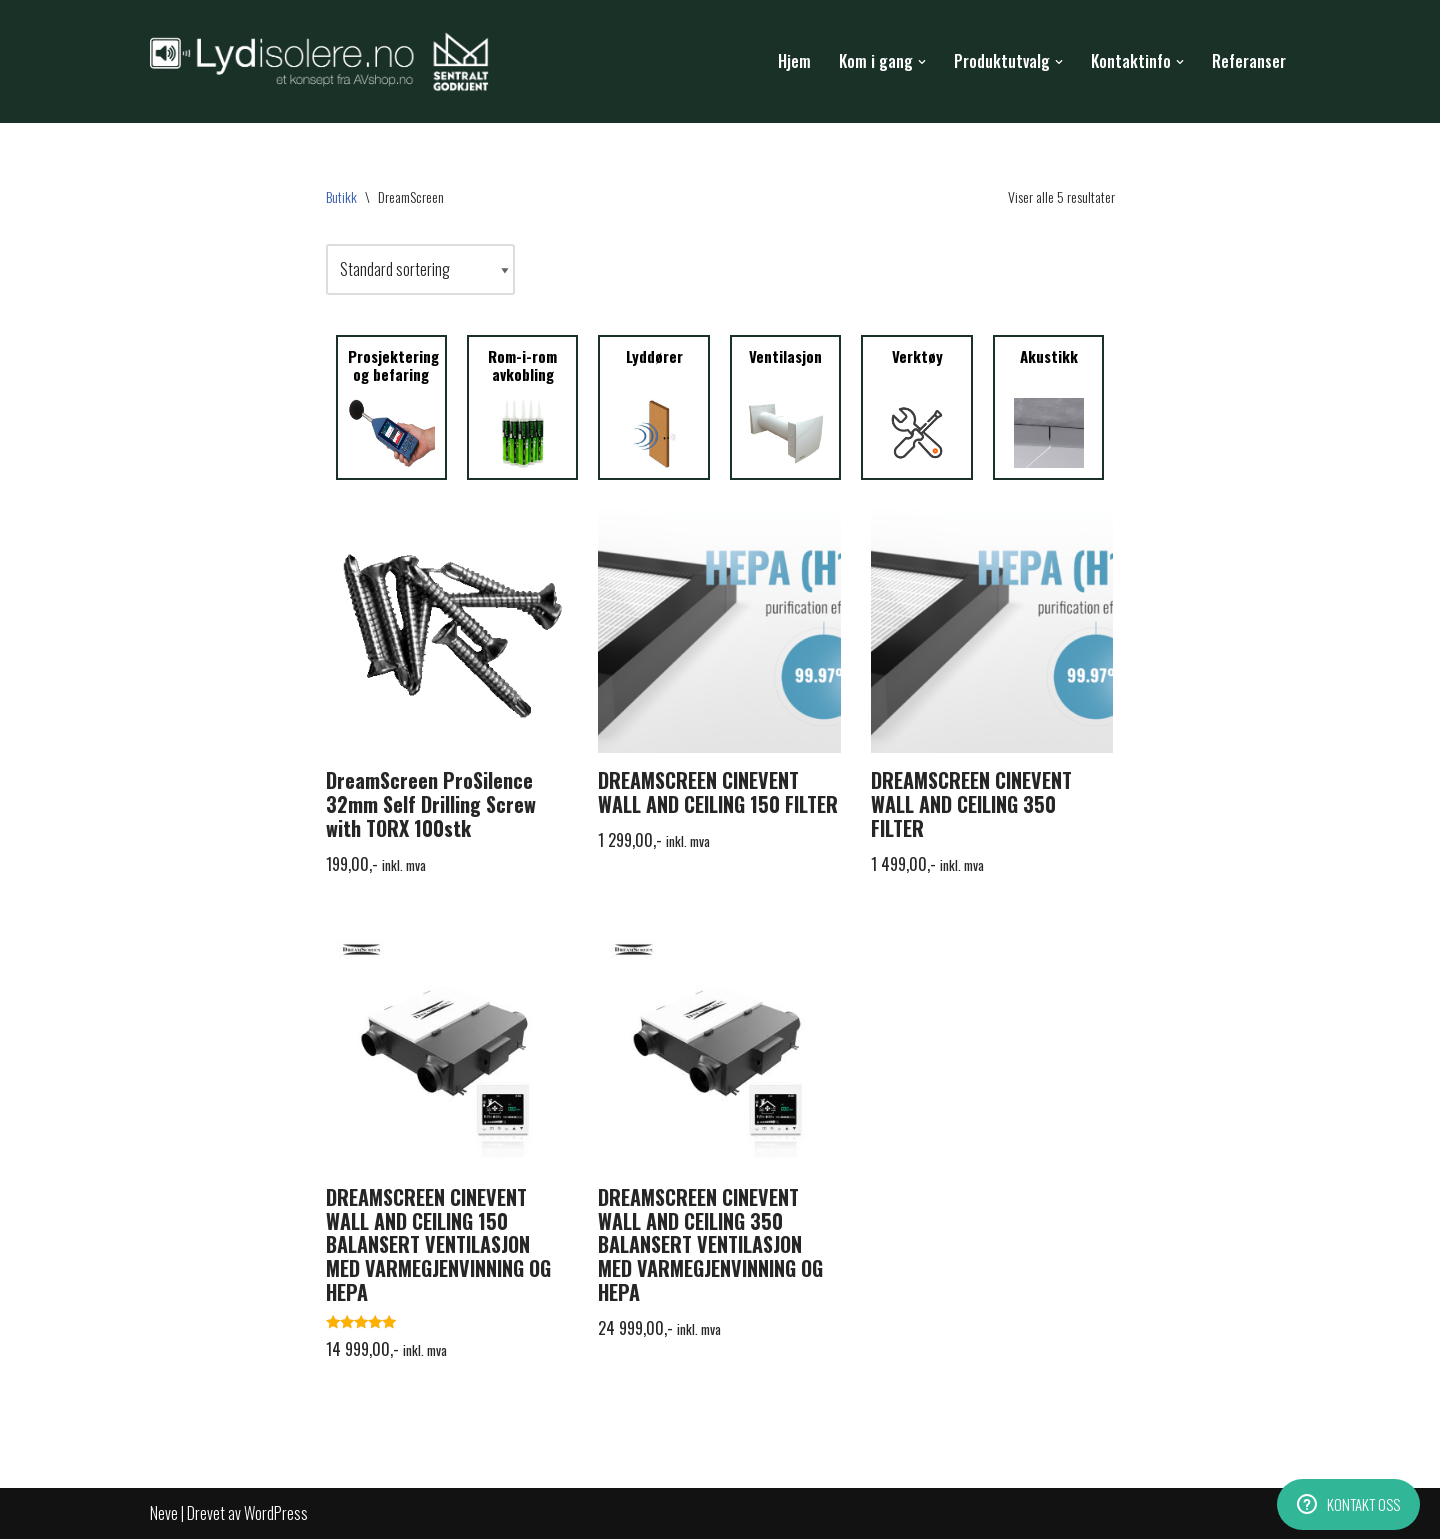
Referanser (1249, 61)
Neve (164, 1514)
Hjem (794, 61)
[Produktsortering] (420, 269)
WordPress (276, 1514)
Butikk (341, 196)
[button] (922, 62)
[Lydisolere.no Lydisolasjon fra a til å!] (325, 62)
